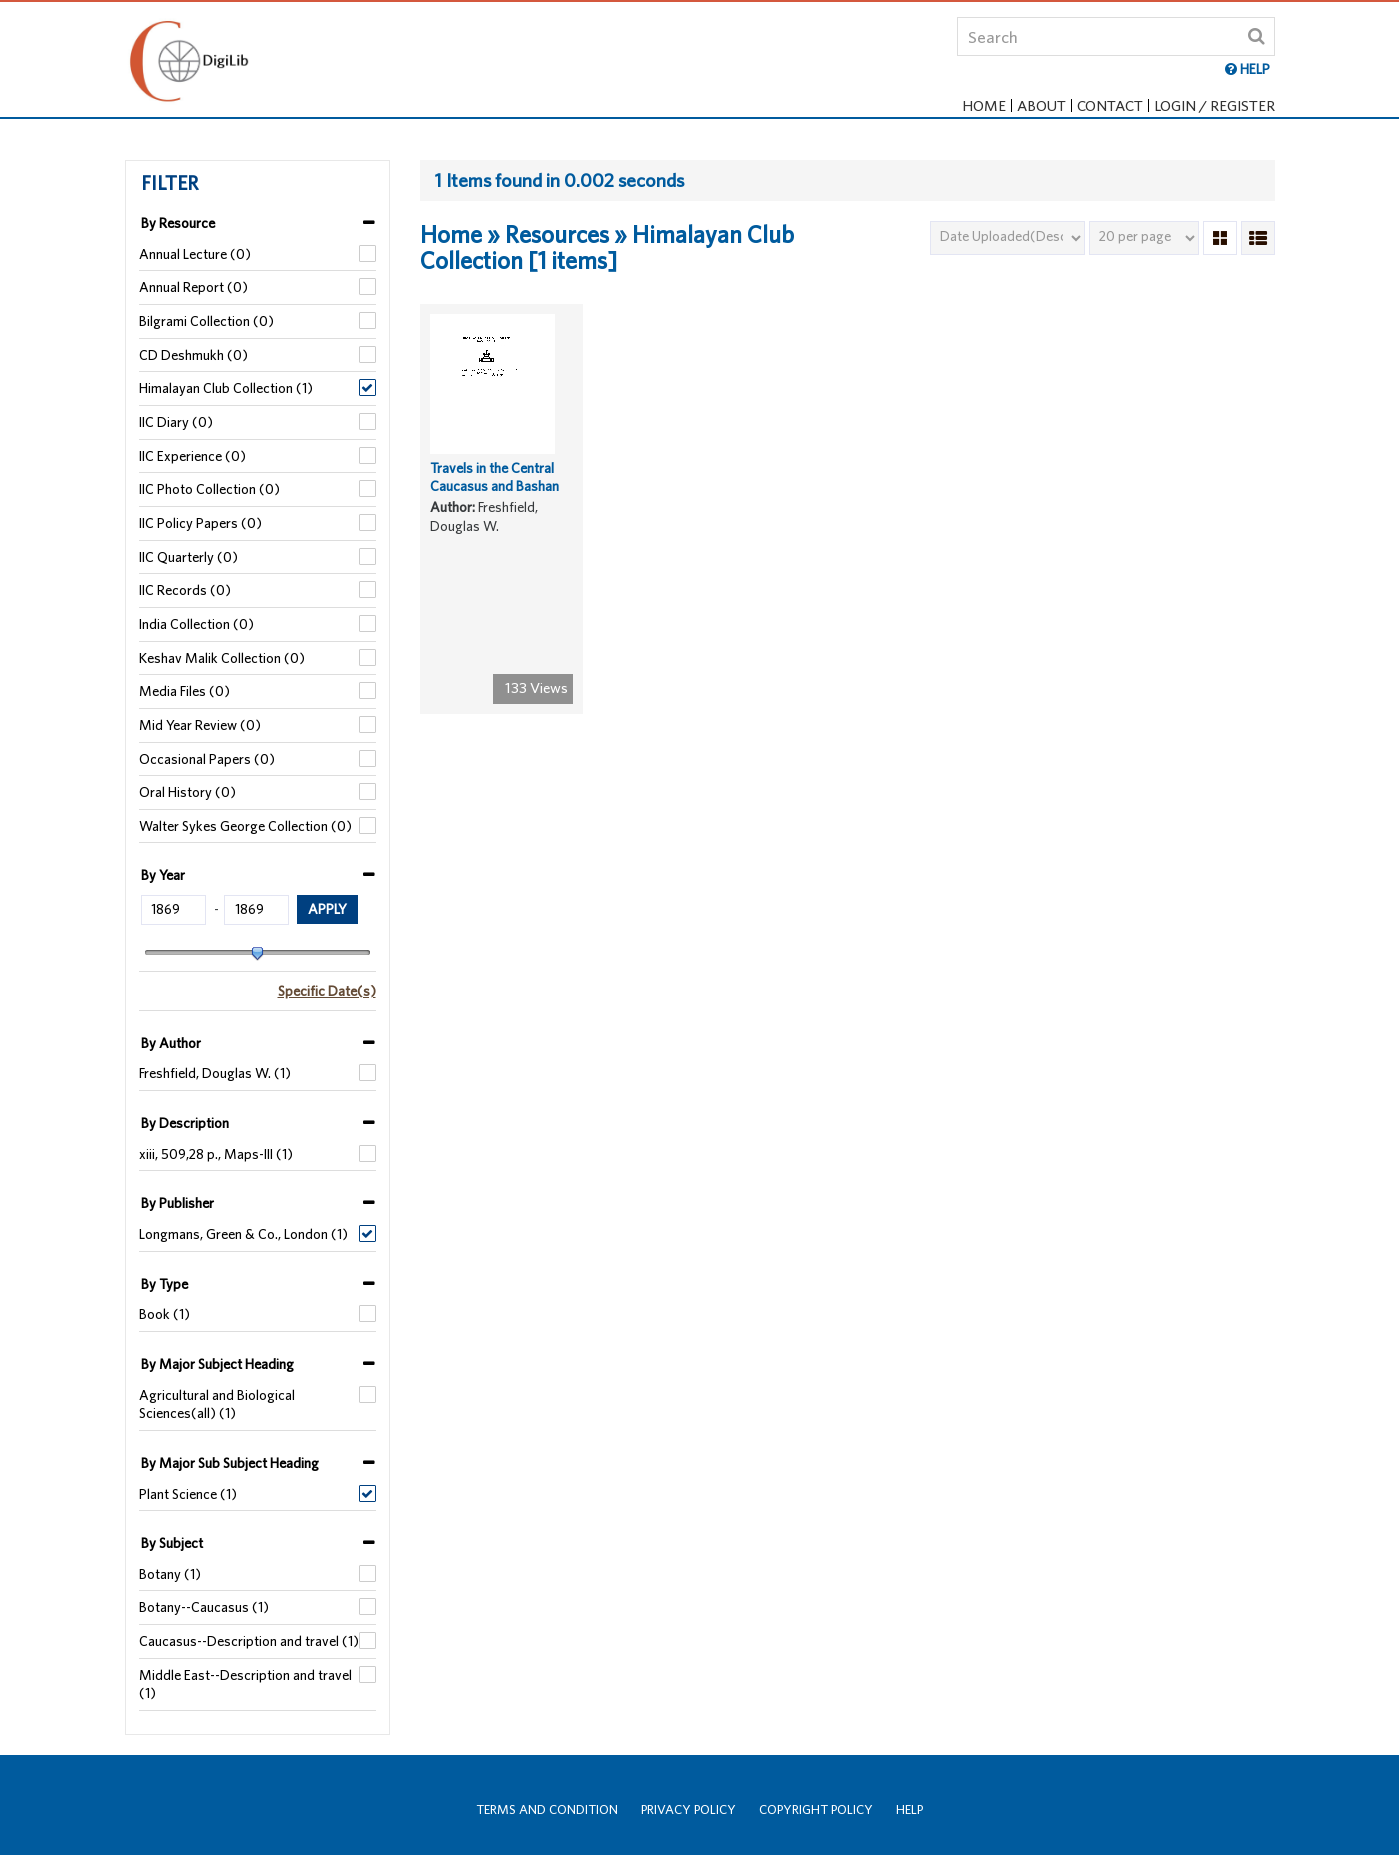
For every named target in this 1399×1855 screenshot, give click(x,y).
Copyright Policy (816, 1809)
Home (984, 105)
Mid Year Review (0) (200, 725)
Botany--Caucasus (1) (204, 1607)
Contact (1110, 105)
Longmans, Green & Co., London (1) (243, 1234)
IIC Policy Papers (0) (200, 523)
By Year (163, 875)
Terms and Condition (547, 1809)
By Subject (172, 1543)
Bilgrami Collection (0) (206, 321)
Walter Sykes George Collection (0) (245, 826)
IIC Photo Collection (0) (209, 489)
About (1041, 105)
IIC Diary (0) (176, 422)
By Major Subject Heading (217, 1364)
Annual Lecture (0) (195, 254)
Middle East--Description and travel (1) (245, 1684)
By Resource (178, 223)
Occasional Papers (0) (207, 759)
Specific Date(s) (327, 991)
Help (909, 1809)
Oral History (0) (187, 792)
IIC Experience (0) (192, 456)
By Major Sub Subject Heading (230, 1463)
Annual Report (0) (193, 287)
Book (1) (164, 1314)
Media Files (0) (184, 691)
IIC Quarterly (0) (188, 557)
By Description (185, 1123)
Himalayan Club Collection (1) (226, 388)
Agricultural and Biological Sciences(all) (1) (217, 1404)
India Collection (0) (196, 624)
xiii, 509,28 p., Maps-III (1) (216, 1154)
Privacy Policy (688, 1809)
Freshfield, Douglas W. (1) (215, 1073)
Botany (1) (170, 1574)
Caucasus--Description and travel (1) (249, 1641)
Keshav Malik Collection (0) (222, 658)
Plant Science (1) (188, 1494)
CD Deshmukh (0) (193, 355)
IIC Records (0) (185, 590)
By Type (164, 1284)
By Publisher (177, 1203)
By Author (171, 1043)
